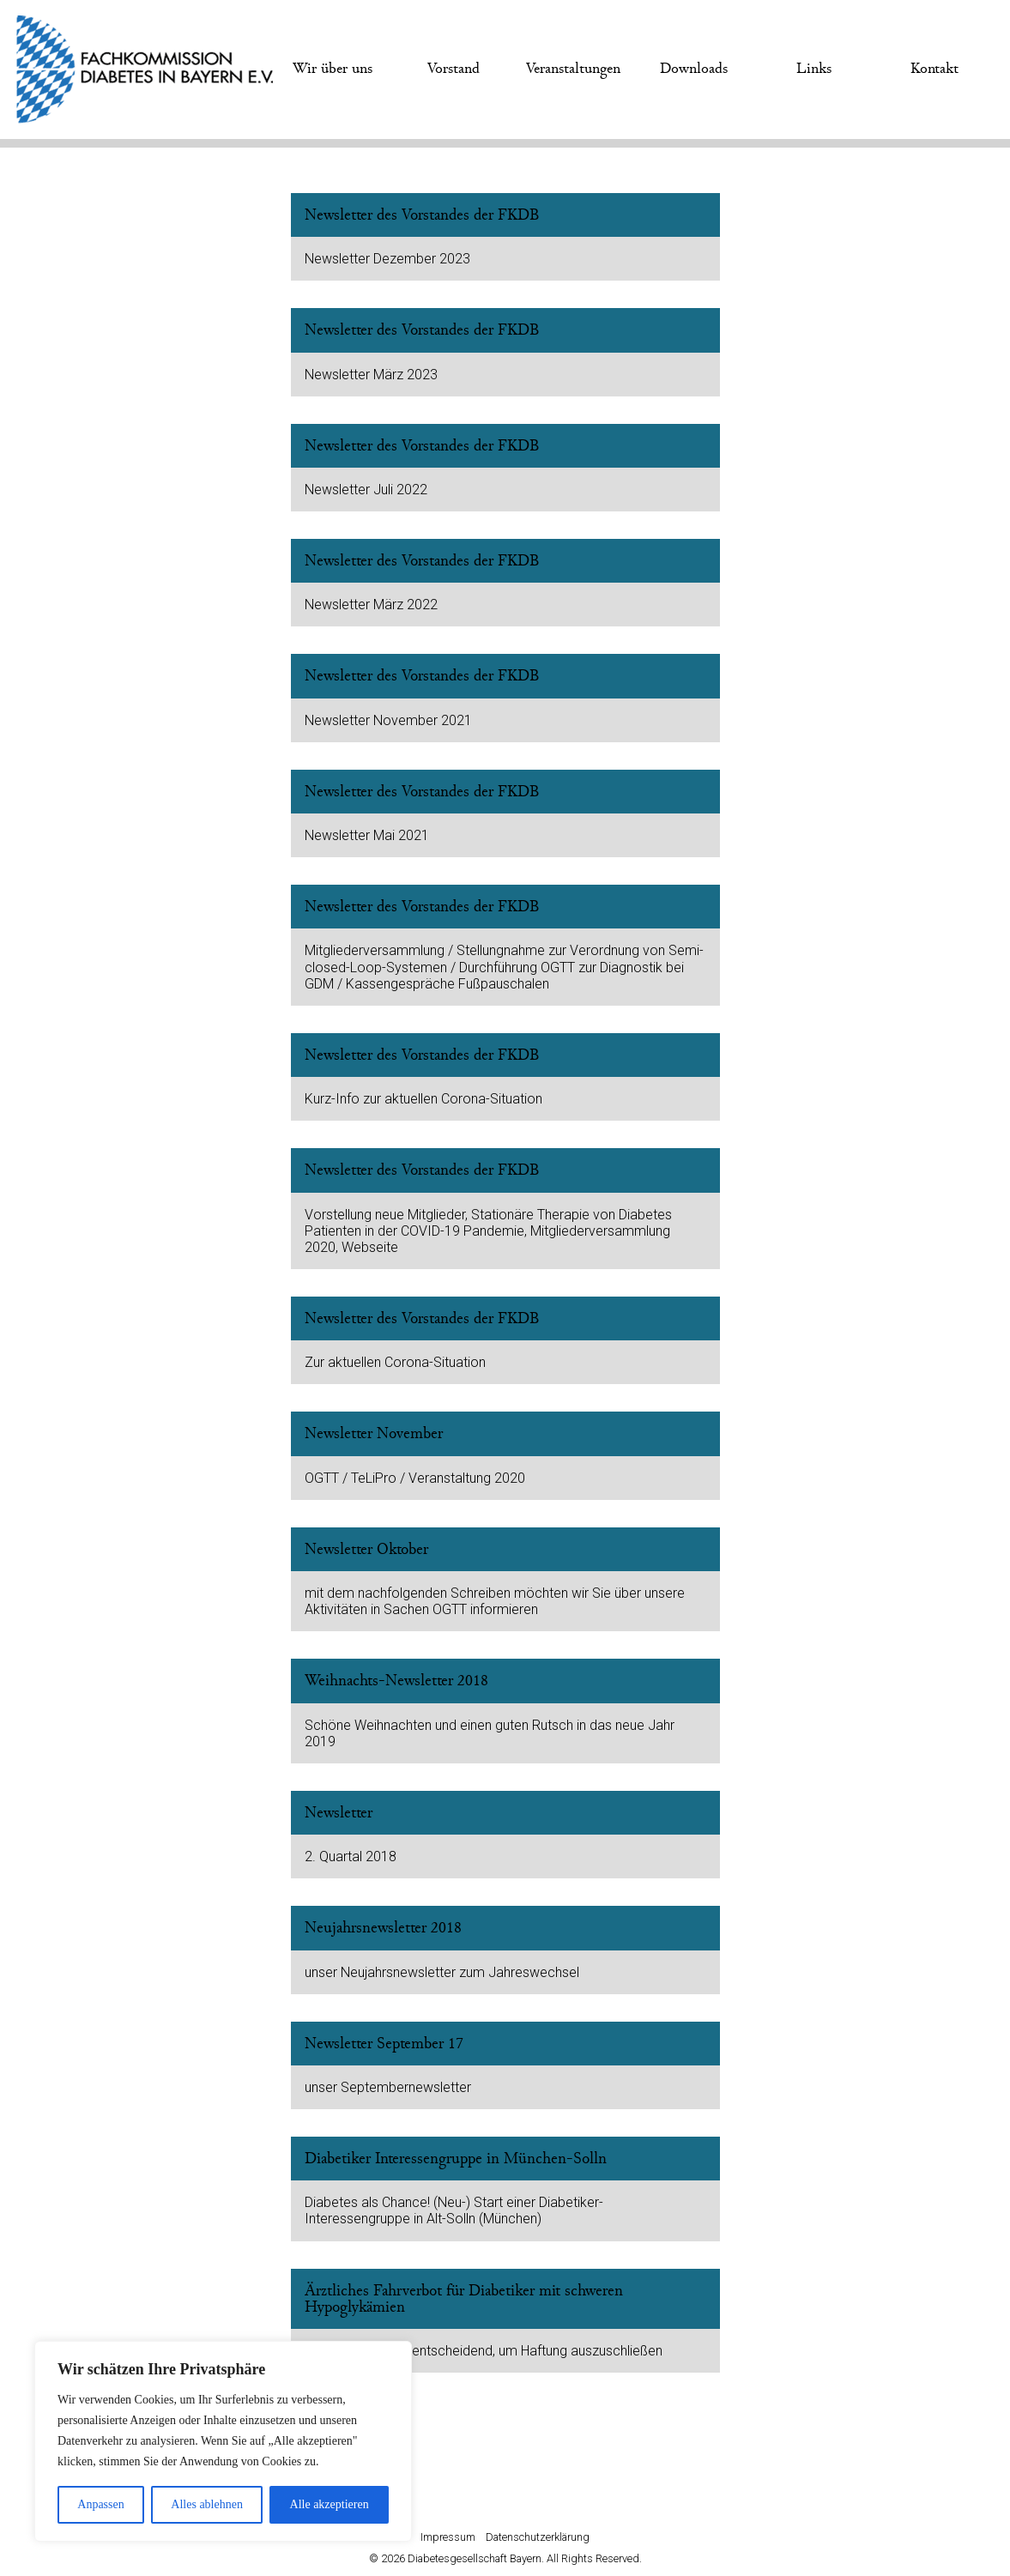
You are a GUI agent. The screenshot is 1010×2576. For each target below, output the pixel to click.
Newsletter (338, 1813)
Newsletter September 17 (384, 2043)
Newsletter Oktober (366, 1549)
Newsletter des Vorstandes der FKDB (422, 215)
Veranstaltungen (573, 68)
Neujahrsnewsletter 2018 (383, 1928)
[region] (223, 2441)
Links (814, 68)
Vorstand (453, 68)
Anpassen (100, 2504)
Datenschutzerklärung (538, 2537)
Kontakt (934, 68)
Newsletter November (374, 1433)
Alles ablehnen (207, 2504)
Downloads (694, 68)
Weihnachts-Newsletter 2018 (396, 1680)
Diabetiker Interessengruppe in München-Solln (456, 2158)
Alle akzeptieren (329, 2504)
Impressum (447, 2537)
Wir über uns (332, 68)
